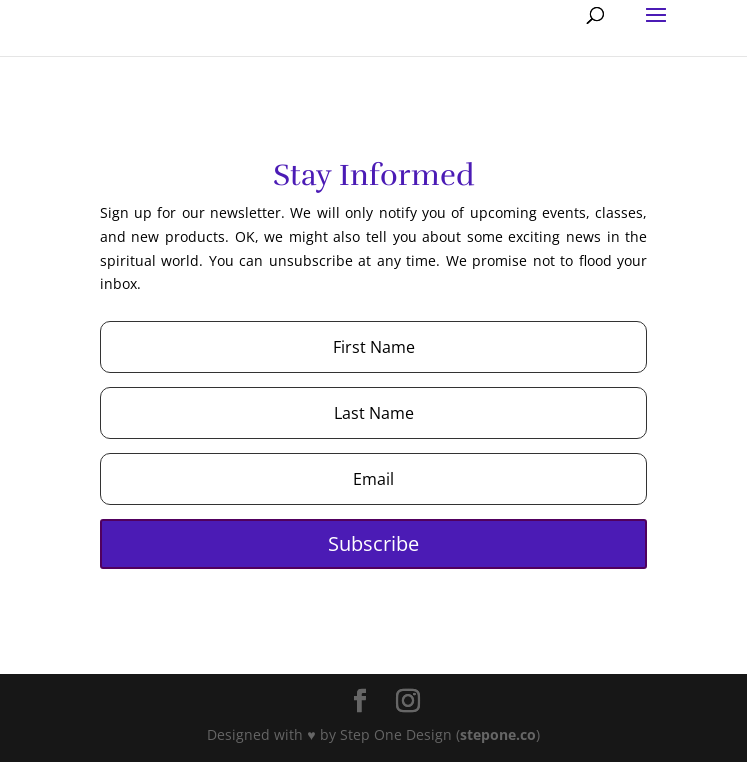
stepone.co (498, 734)
